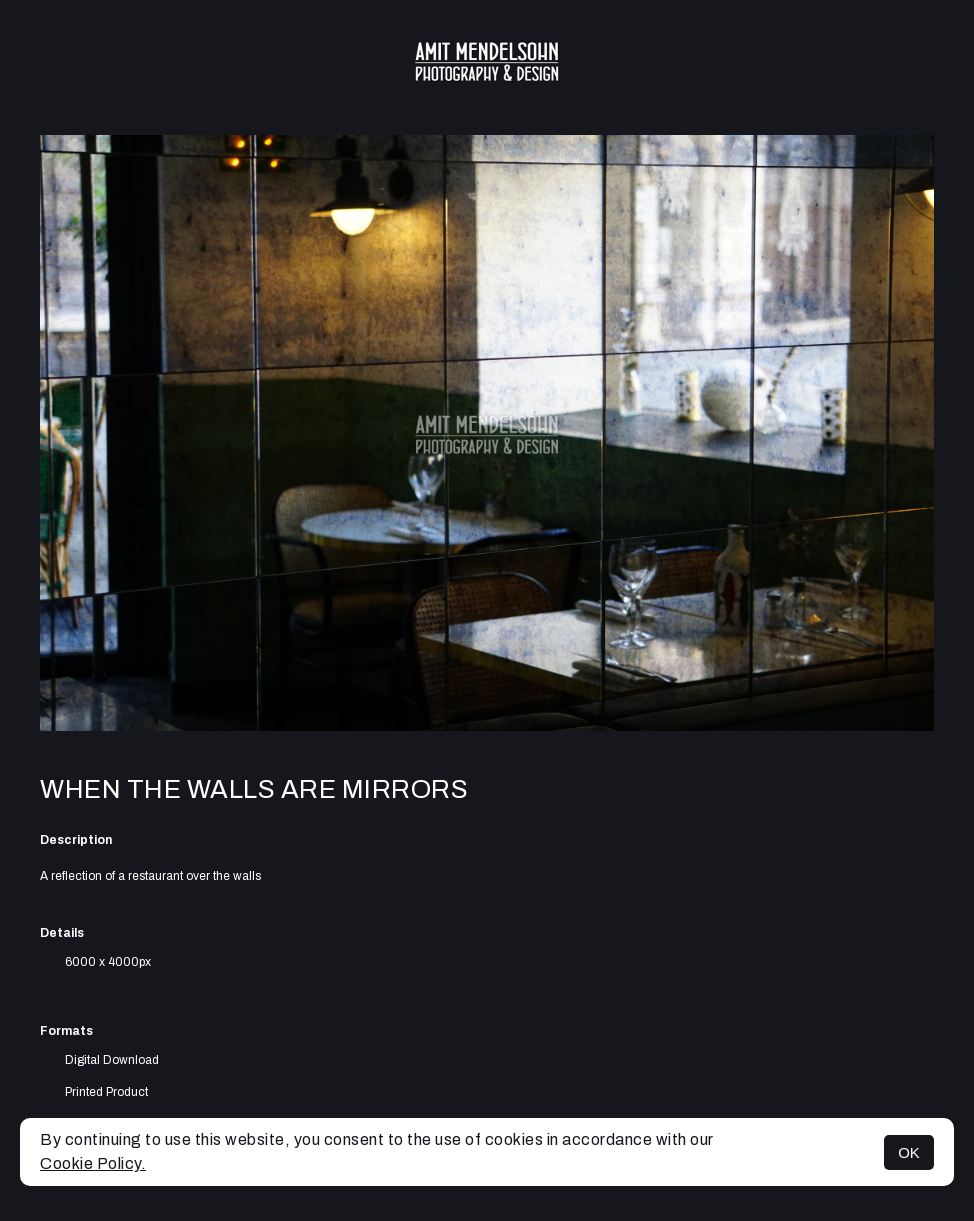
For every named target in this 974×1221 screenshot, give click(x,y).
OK (909, 1152)
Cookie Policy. (93, 1163)
